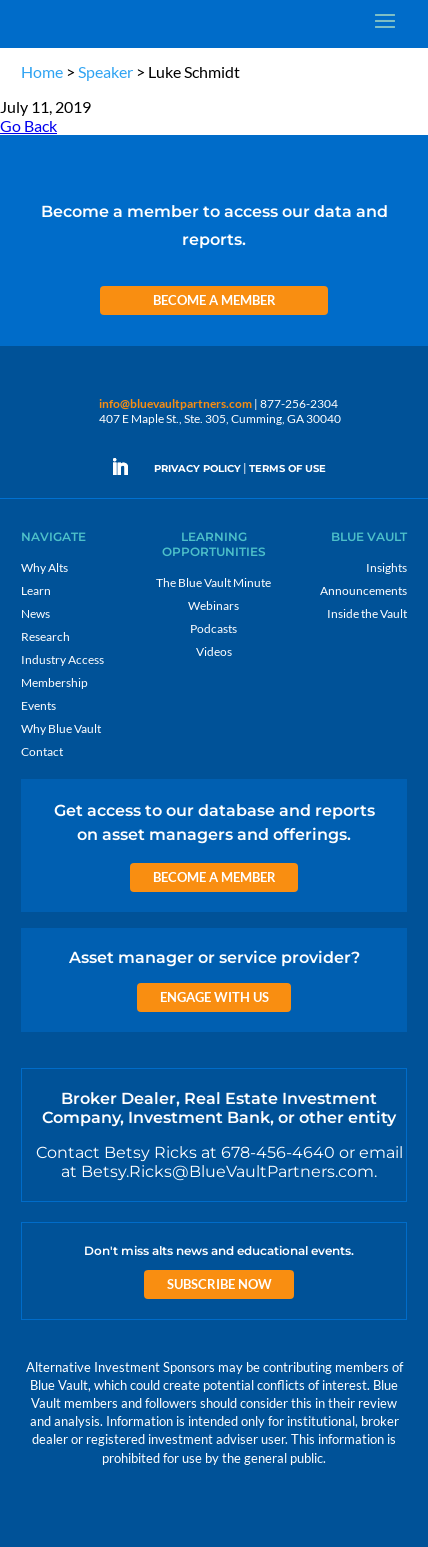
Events (38, 705)
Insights (386, 567)
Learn (36, 590)
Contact (42, 751)
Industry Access (62, 659)
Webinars (213, 605)
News (35, 613)
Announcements (363, 590)
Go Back (28, 125)
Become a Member (214, 300)
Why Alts (44, 567)
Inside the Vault (367, 613)
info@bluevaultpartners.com (175, 403)
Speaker (105, 71)
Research (45, 636)
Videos (214, 651)
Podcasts (213, 628)
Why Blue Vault (61, 728)
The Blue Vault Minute (213, 582)
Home (42, 71)
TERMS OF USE (287, 468)
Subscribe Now (219, 1284)
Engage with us (214, 997)
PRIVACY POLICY (197, 468)
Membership (54, 682)
